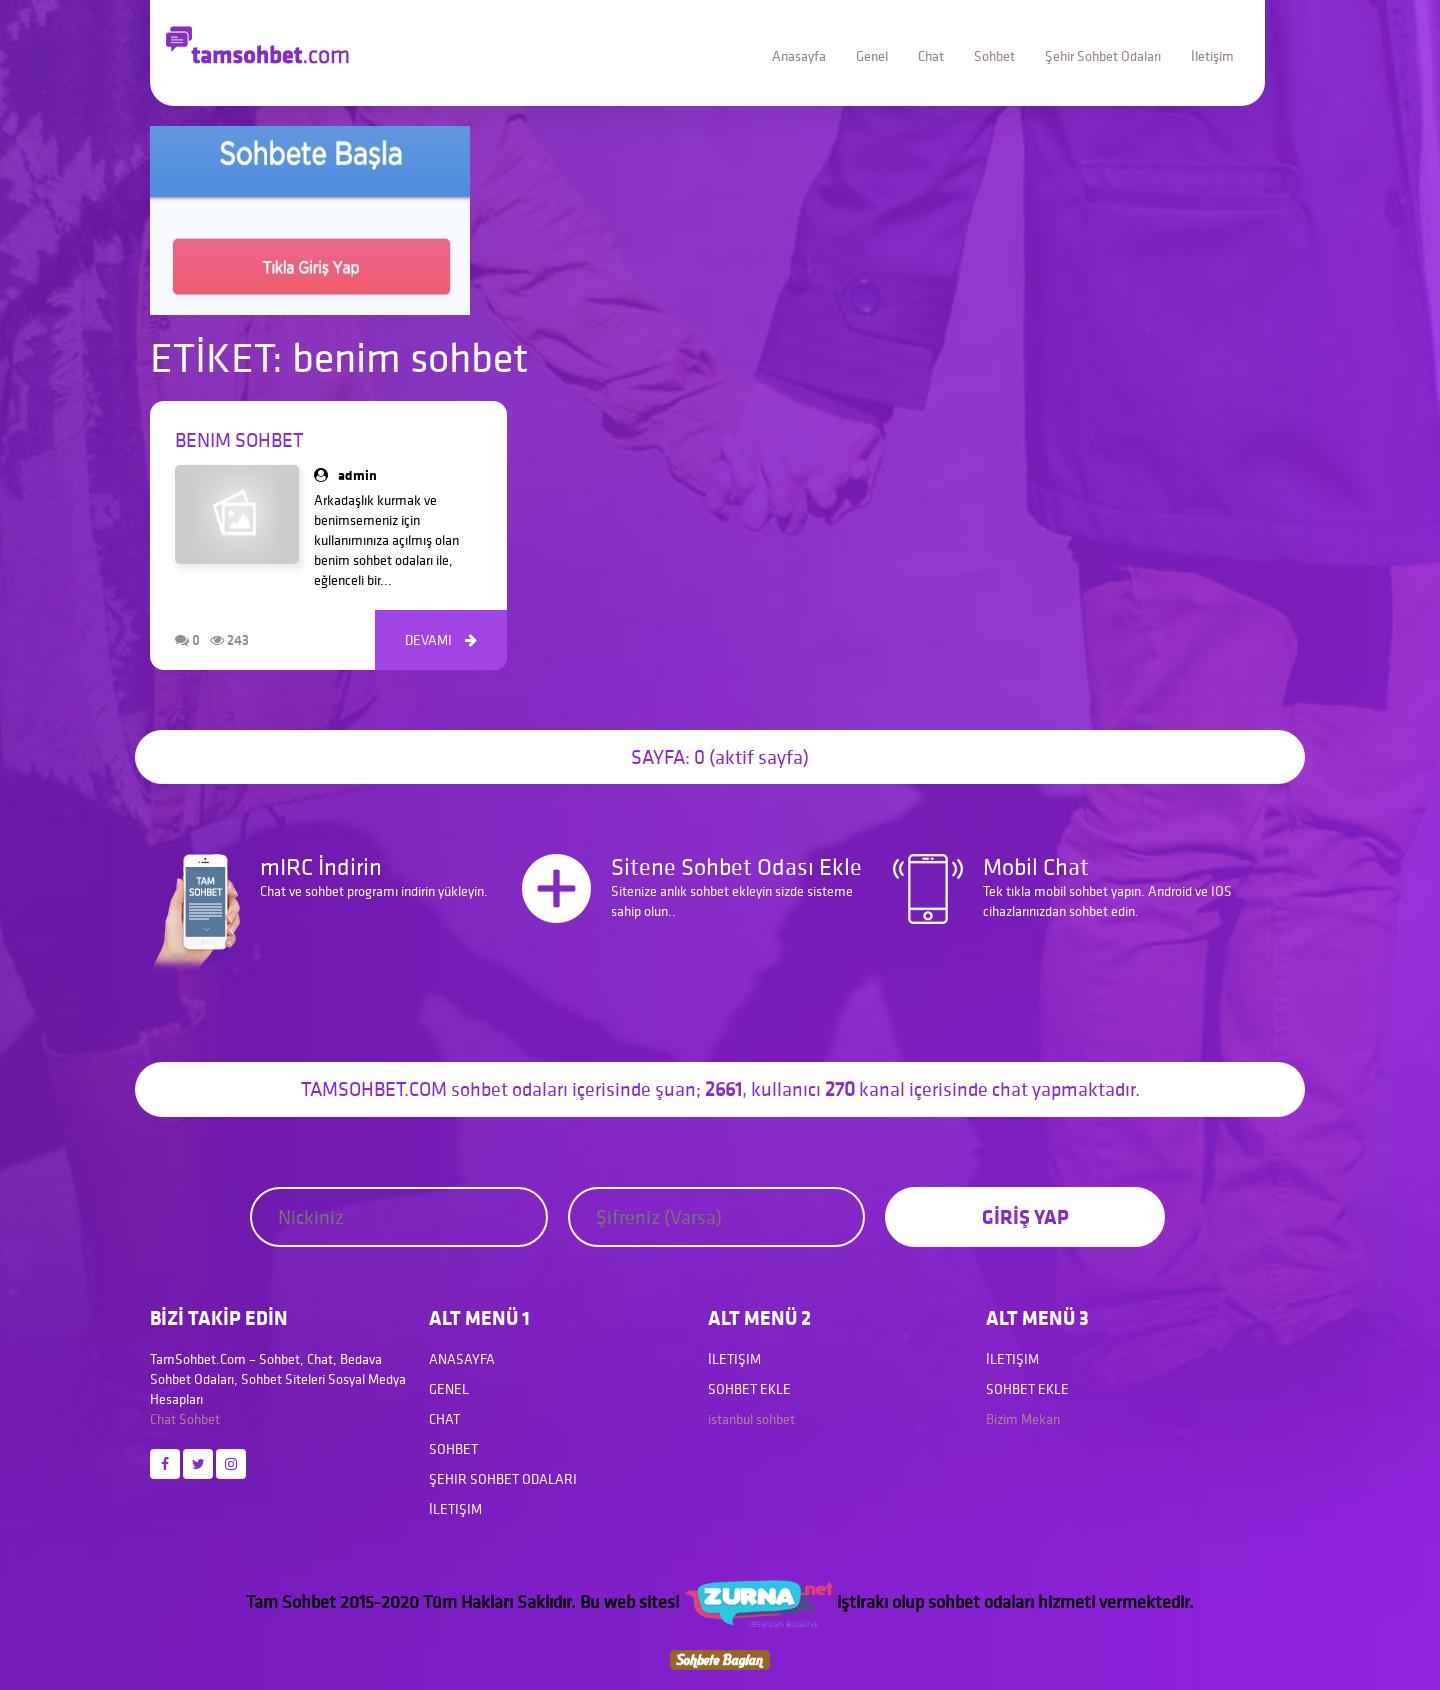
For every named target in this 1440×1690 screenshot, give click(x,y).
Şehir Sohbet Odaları (1103, 56)
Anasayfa (799, 56)
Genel (872, 56)
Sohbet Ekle (749, 1389)
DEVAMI (441, 640)
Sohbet (994, 56)
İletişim (1212, 56)
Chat (931, 56)
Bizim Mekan (1023, 1419)
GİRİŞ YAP (1025, 1216)
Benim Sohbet (239, 440)
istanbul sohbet (751, 1419)
